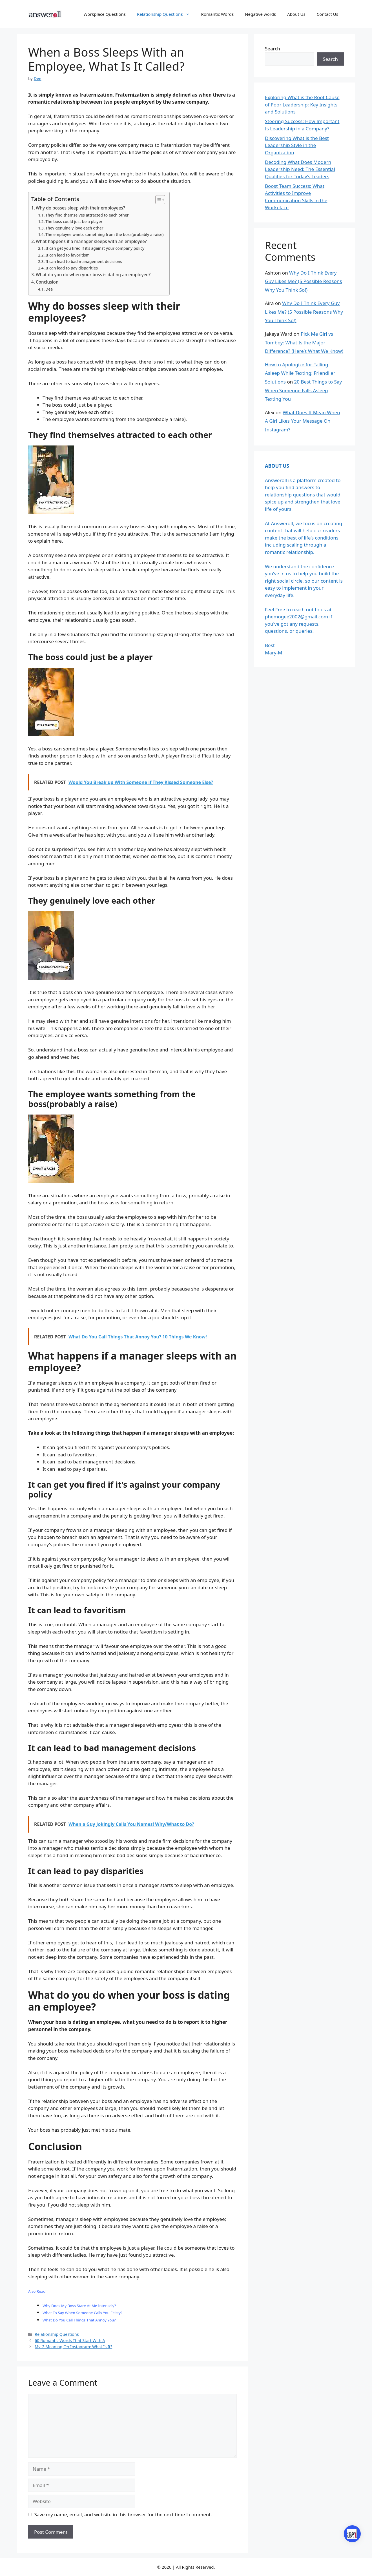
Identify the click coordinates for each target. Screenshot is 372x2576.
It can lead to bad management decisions (83, 261)
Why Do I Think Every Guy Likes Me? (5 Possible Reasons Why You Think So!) (303, 281)
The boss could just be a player (73, 221)
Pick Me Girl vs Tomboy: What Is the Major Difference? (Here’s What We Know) (304, 342)
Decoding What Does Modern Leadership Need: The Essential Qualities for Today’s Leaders (300, 169)
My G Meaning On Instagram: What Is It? (73, 2346)
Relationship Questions (166, 14)
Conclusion (47, 282)
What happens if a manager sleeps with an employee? (91, 241)
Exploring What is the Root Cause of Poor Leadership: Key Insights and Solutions (302, 104)
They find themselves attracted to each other (87, 215)
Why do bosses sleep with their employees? (80, 208)
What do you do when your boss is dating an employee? (93, 274)
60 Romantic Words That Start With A (70, 2340)
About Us (296, 14)
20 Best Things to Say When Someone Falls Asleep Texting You (303, 390)
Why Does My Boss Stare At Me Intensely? (79, 2305)
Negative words (260, 14)
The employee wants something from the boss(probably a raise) (104, 234)
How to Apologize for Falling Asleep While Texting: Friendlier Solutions (300, 373)
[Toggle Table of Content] (157, 199)
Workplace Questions (105, 14)
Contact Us (327, 14)
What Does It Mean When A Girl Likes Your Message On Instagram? (302, 421)
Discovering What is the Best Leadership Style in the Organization (297, 145)
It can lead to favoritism (67, 255)
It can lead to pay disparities (71, 268)
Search (272, 48)
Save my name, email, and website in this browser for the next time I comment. (123, 2514)
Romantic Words (217, 14)
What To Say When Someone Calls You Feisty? (82, 2312)
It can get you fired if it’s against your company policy (94, 248)
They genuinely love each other (74, 228)
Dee (49, 289)
